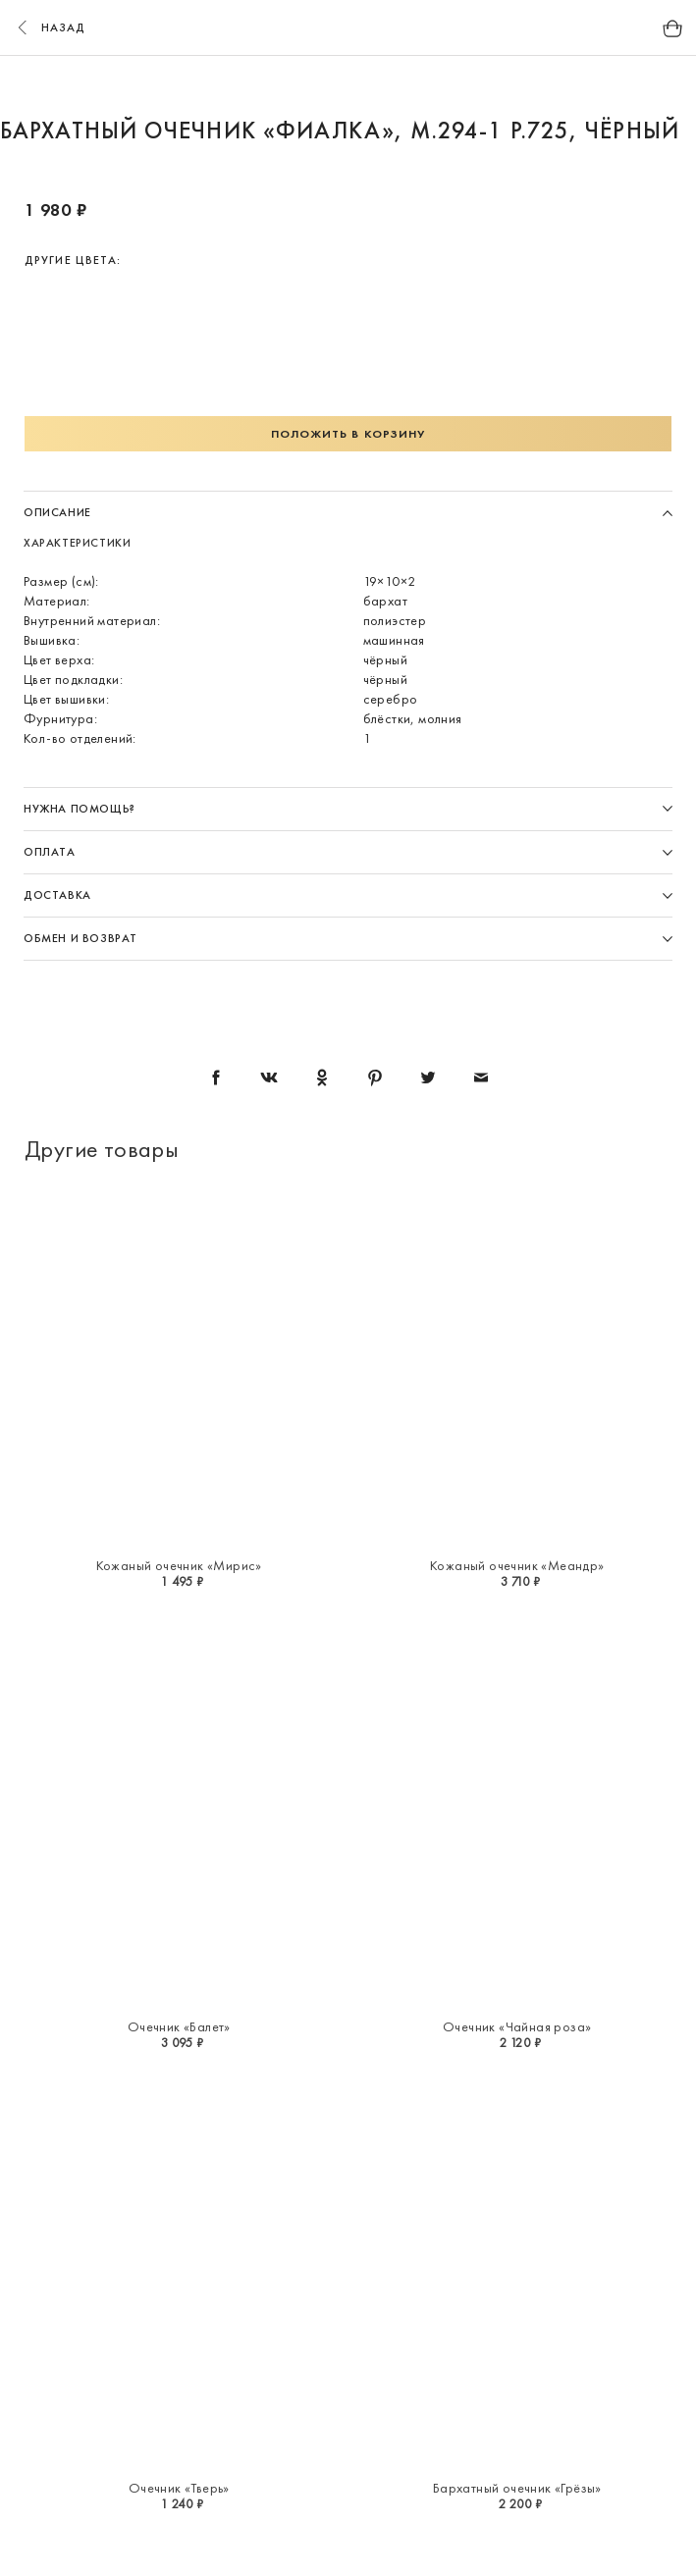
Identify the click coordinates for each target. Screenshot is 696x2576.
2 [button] (274, 86)
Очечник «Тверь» (179, 2488)
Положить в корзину (348, 434)
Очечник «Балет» (179, 2026)
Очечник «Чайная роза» (517, 2026)
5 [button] (386, 86)
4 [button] (348, 86)
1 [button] (236, 86)
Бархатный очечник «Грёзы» (517, 2488)
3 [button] (311, 86)
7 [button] (460, 86)
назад (49, 27)
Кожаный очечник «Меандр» (517, 1565)
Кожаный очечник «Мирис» (179, 1565)
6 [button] (423, 86)
